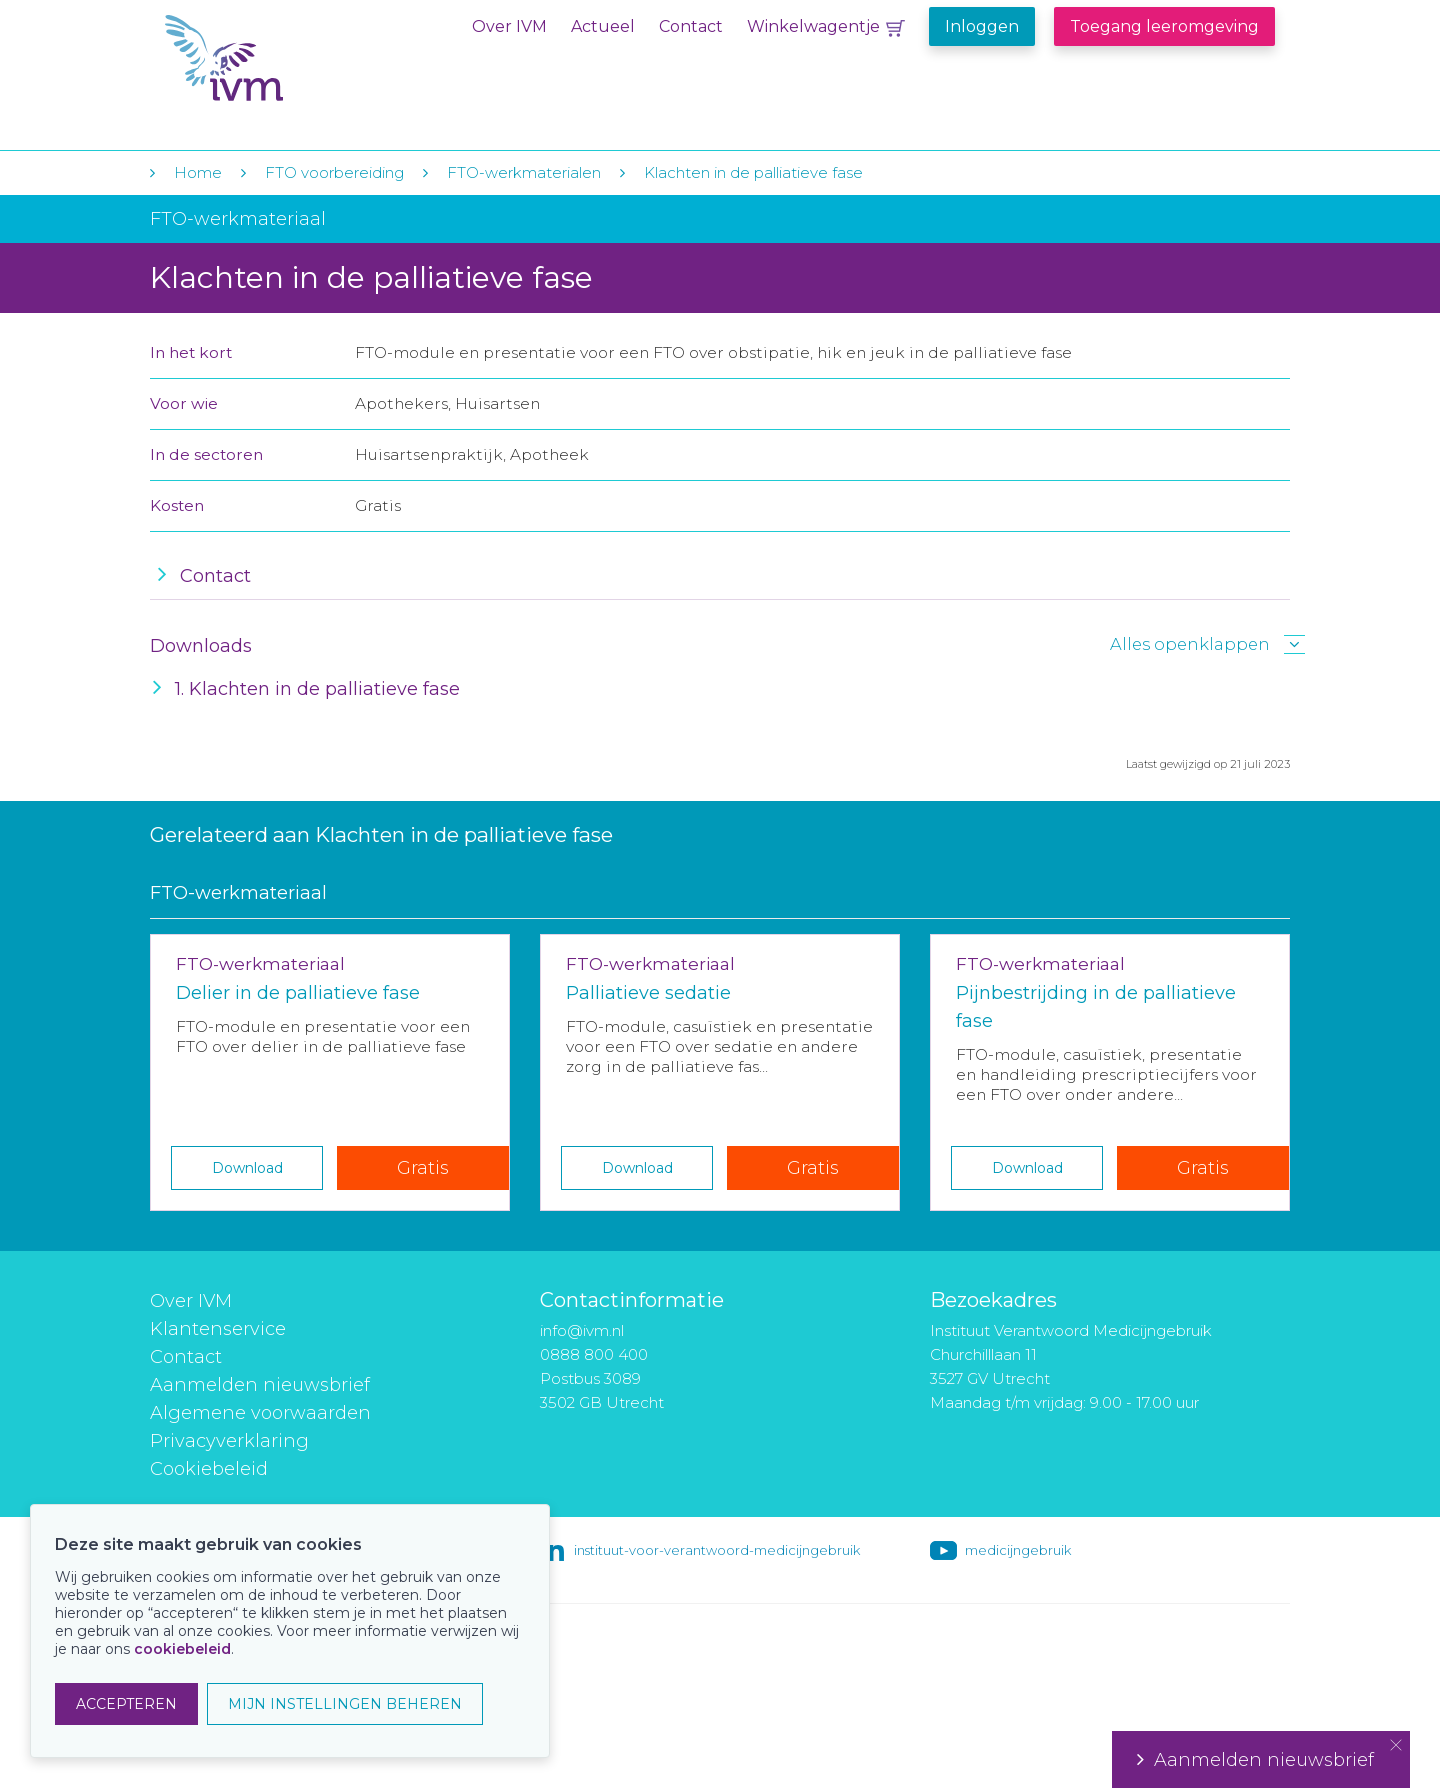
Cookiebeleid (209, 1469)
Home (198, 172)
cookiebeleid (182, 1649)
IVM (287, 58)
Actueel (603, 26)
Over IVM (509, 26)
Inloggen (982, 26)
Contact (691, 26)
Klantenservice (218, 1329)
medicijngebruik (1018, 1550)
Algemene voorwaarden (260, 1413)
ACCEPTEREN (126, 1704)
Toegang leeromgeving (1164, 26)
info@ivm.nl (582, 1330)
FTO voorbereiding (336, 172)
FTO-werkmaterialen (524, 172)
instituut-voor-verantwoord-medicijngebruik (717, 1550)
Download (247, 1168)
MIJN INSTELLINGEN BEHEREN (345, 1704)
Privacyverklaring (229, 1441)
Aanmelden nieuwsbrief (260, 1385)
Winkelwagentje (813, 26)
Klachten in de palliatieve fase (753, 172)
